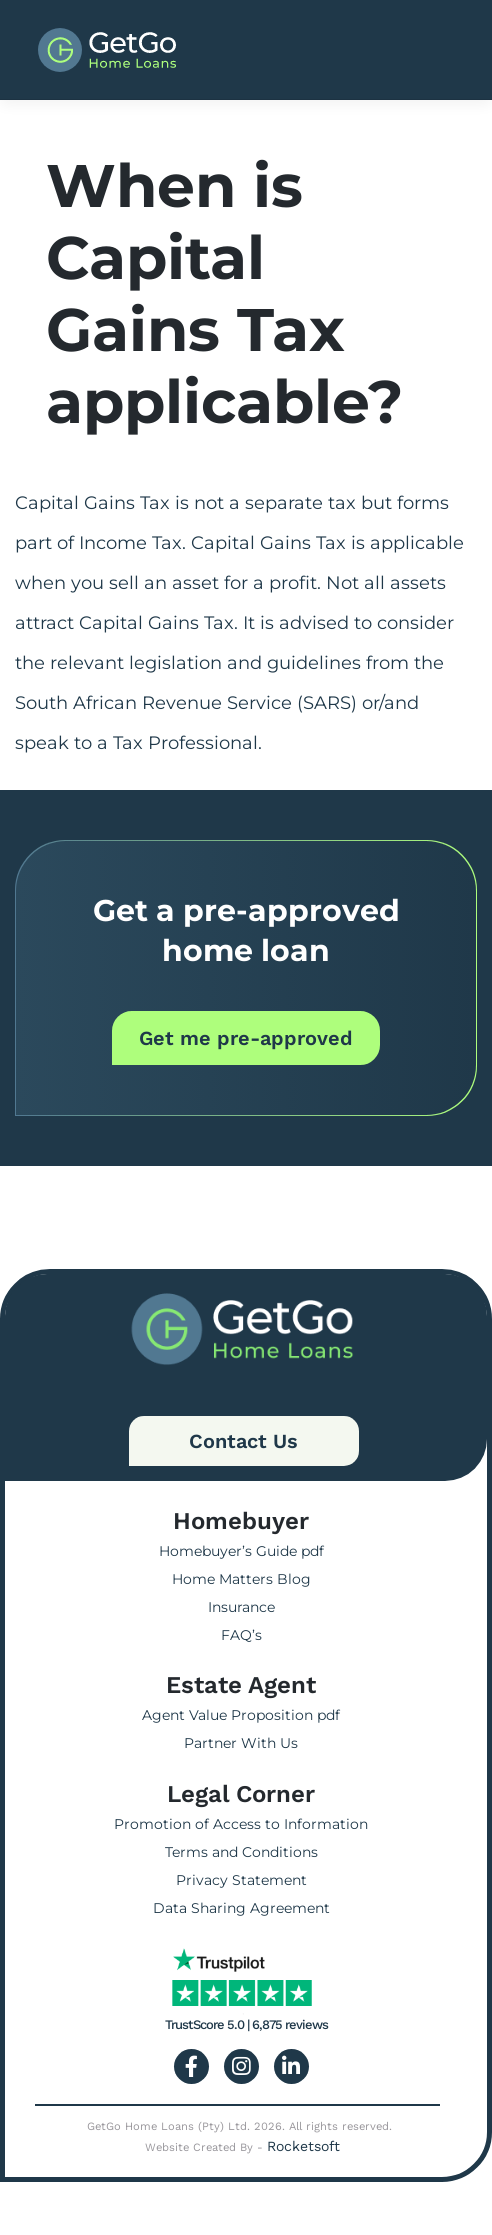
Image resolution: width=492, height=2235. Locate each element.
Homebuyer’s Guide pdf (241, 1551)
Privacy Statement (241, 1880)
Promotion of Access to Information (241, 1824)
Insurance (241, 1607)
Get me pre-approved (246, 1038)
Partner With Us (241, 1743)
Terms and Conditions (241, 1852)
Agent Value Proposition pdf (241, 1715)
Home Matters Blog (241, 1579)
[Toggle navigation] (418, 49)
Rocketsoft (303, 2146)
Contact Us (243, 1441)
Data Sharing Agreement (241, 1908)
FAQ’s (241, 1635)
